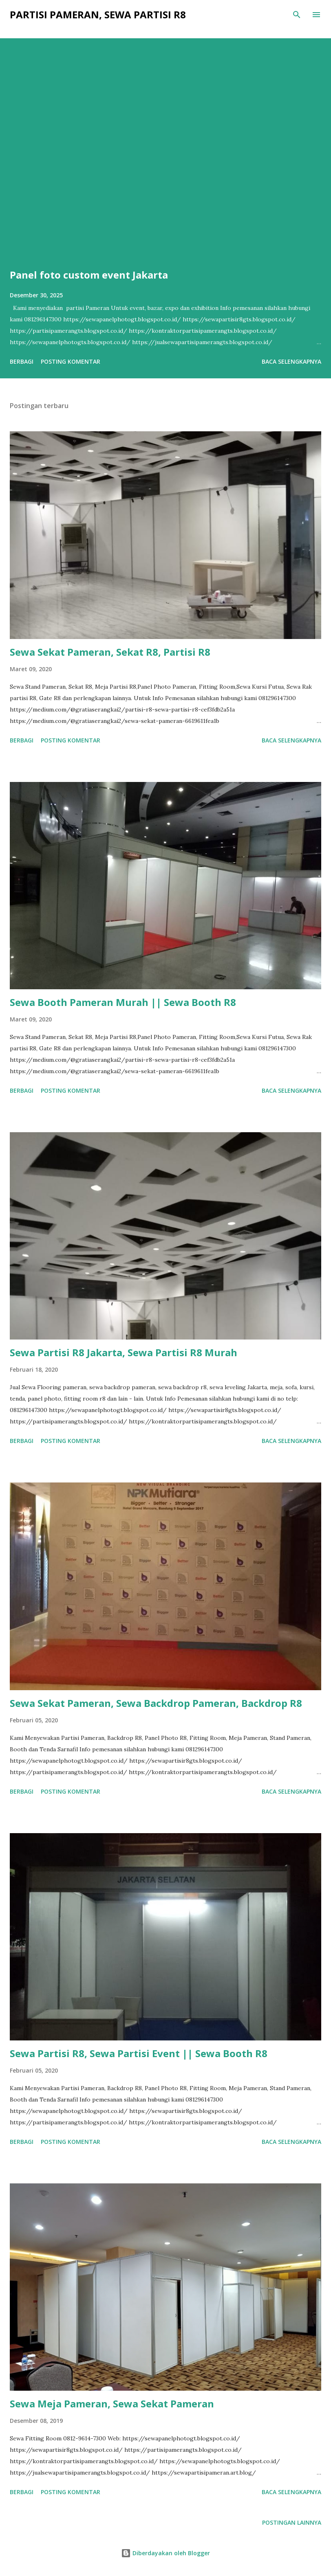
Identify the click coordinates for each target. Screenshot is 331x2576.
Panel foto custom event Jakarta (89, 274)
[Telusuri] (297, 15)
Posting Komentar (70, 361)
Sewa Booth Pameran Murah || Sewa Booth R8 (123, 1002)
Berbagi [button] (21, 361)
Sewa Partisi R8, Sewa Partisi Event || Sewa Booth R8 (138, 2053)
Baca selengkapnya (291, 361)
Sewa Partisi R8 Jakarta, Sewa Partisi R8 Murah (123, 1352)
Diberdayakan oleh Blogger (165, 2553)
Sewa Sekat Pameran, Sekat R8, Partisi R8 (110, 652)
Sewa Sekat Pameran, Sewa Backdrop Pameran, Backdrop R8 (156, 1703)
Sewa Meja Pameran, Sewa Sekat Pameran (112, 2403)
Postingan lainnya (291, 2522)
